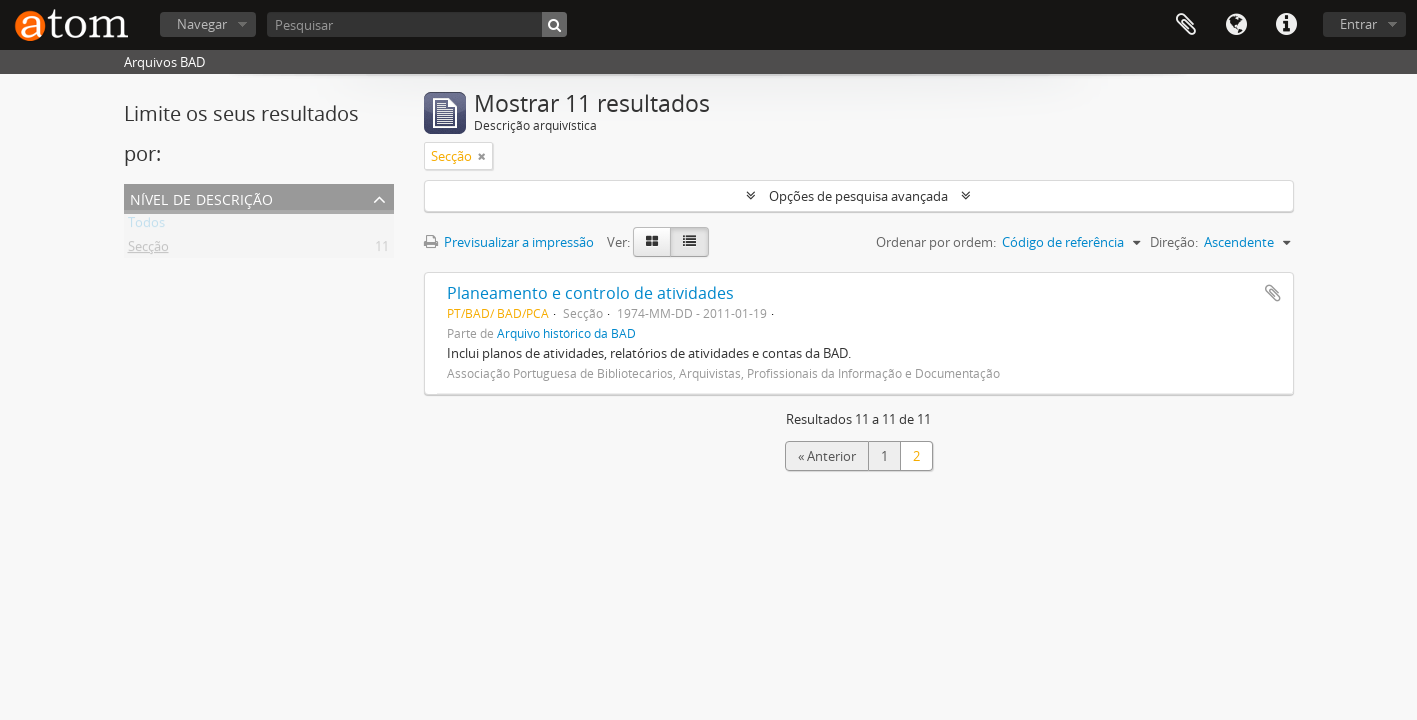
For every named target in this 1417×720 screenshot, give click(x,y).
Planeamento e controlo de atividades (590, 293)
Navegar (202, 24)
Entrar (1358, 24)
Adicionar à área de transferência (1273, 293)
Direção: (1174, 242)
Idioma (1236, 25)
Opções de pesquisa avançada (858, 196)
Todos (146, 226)
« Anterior (827, 456)
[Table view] (689, 242)
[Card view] (652, 242)
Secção (148, 250)
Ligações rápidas (1286, 25)
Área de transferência (1186, 25)
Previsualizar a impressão (509, 242)
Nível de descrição (201, 197)
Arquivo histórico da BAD (566, 333)
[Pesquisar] (417, 24)
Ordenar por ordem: (936, 242)
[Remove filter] (482, 156)
